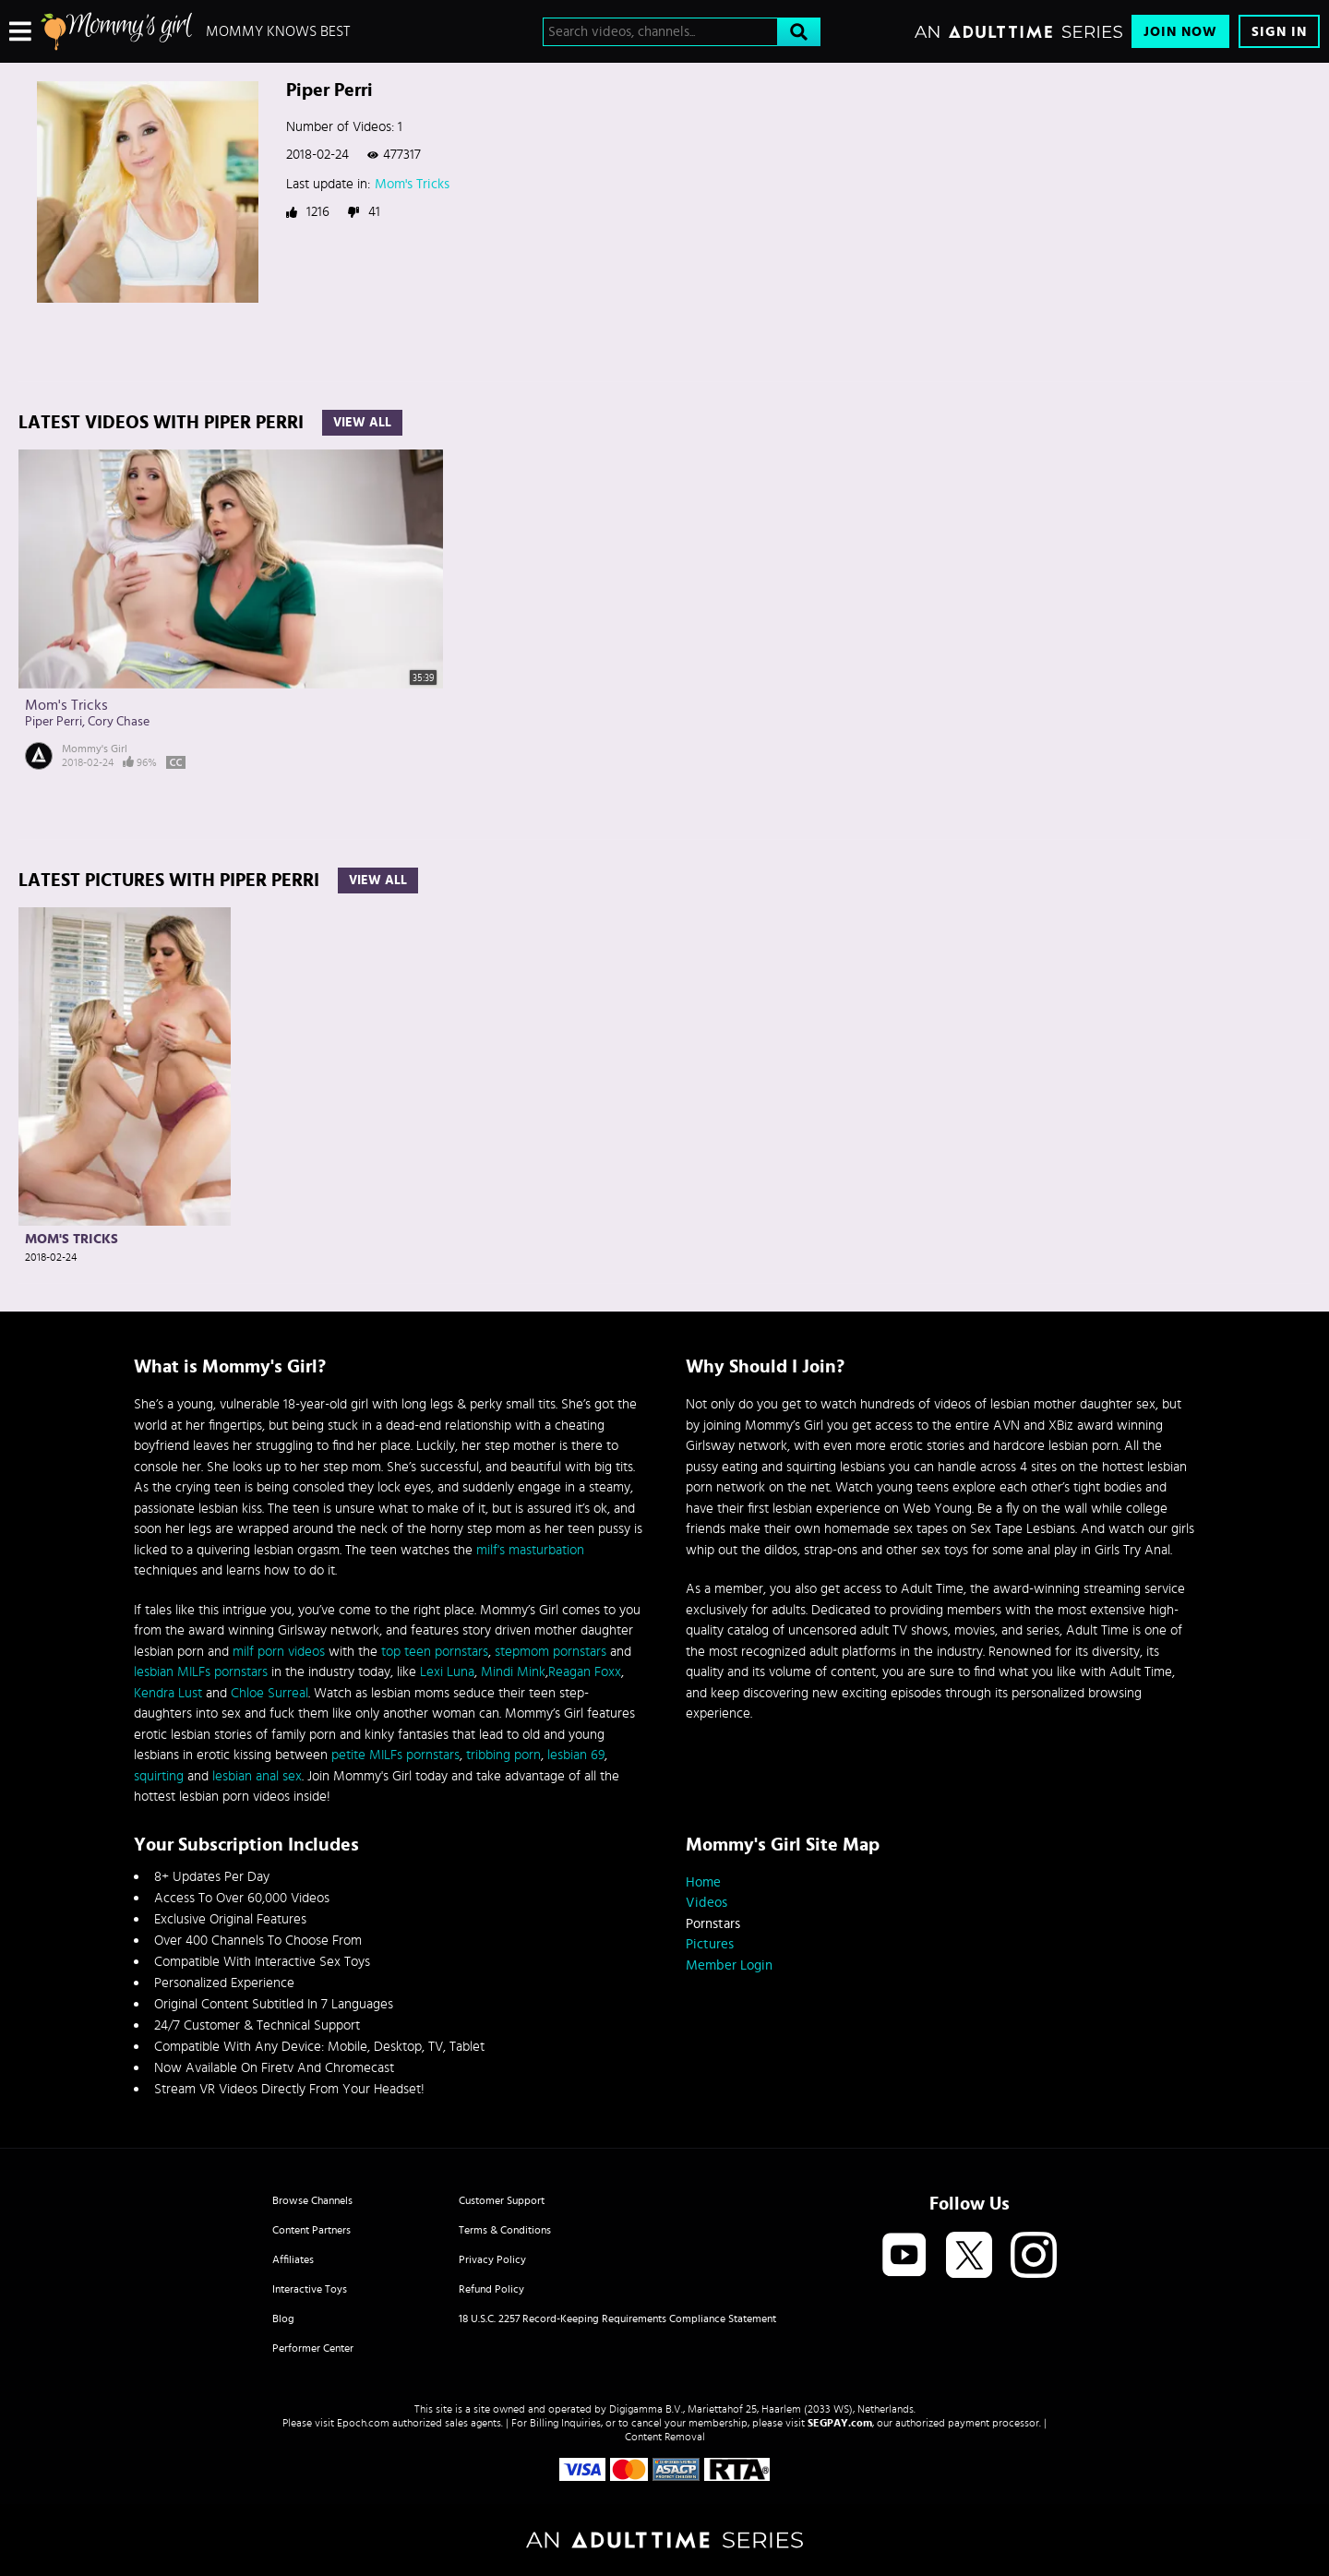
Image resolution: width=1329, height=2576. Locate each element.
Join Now (1180, 32)
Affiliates (293, 2259)
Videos (706, 1903)
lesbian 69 (576, 1755)
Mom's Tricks (412, 184)
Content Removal (665, 2436)
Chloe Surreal (269, 1693)
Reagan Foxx (584, 1672)
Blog (283, 2318)
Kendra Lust (168, 1693)
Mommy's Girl (94, 748)
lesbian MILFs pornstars (201, 1672)
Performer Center (312, 2348)
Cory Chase (119, 721)
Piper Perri (53, 721)
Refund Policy (491, 2288)
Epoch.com (363, 2422)
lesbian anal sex (257, 1776)
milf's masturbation (530, 1550)
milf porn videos (279, 1652)
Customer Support (502, 2200)
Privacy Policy (492, 2259)
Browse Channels (312, 2200)
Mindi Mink (513, 1672)
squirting (159, 1776)
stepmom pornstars (550, 1652)
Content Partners (311, 2229)
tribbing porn (503, 1755)
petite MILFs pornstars (395, 1755)
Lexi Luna (447, 1672)
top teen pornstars (434, 1652)
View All (362, 422)
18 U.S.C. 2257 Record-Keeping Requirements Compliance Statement (617, 2318)
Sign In (1279, 32)
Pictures (710, 1944)
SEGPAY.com (840, 2422)
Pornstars (713, 1924)
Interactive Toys (309, 2288)
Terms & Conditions (505, 2229)
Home (703, 1882)
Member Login (729, 1965)
